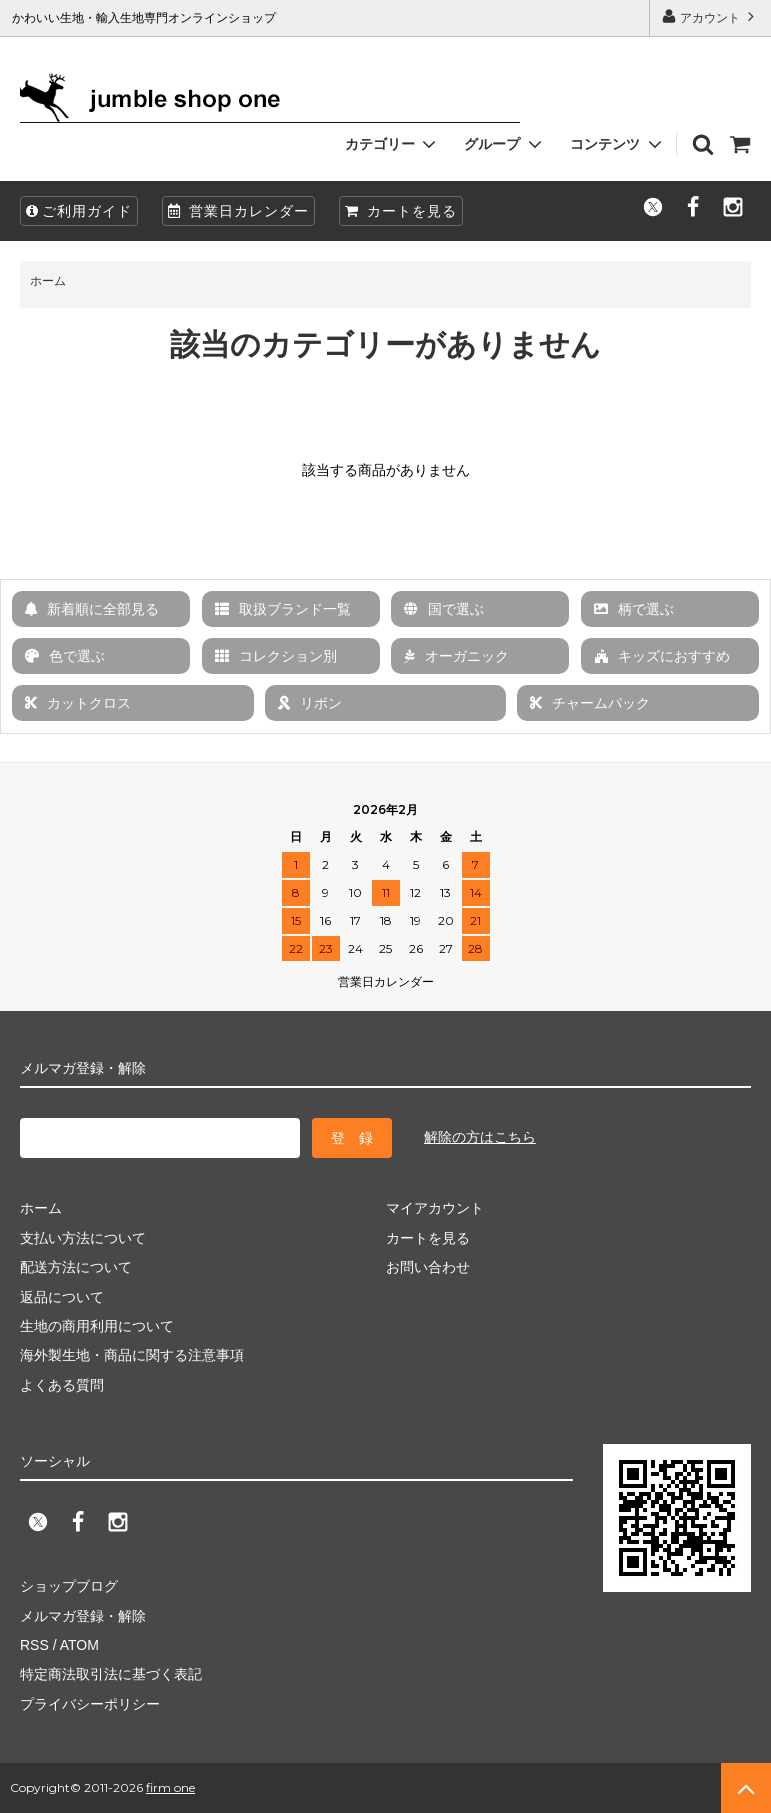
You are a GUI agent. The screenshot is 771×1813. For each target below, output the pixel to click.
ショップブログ (69, 1586)
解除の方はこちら (480, 1137)
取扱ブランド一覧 (283, 609)
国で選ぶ (444, 609)
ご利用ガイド (79, 211)
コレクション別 (276, 656)
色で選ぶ (65, 656)
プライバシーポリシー (90, 1704)
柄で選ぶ (634, 609)
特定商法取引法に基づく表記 (111, 1674)
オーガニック (456, 656)
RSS (34, 1645)
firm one (170, 1787)
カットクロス (78, 703)
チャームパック (590, 703)
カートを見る (401, 211)
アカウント (710, 16)
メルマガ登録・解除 (83, 1616)
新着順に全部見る (92, 609)
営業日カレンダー (238, 211)
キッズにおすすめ (662, 656)
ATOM (79, 1645)
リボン (310, 703)
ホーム (48, 281)
